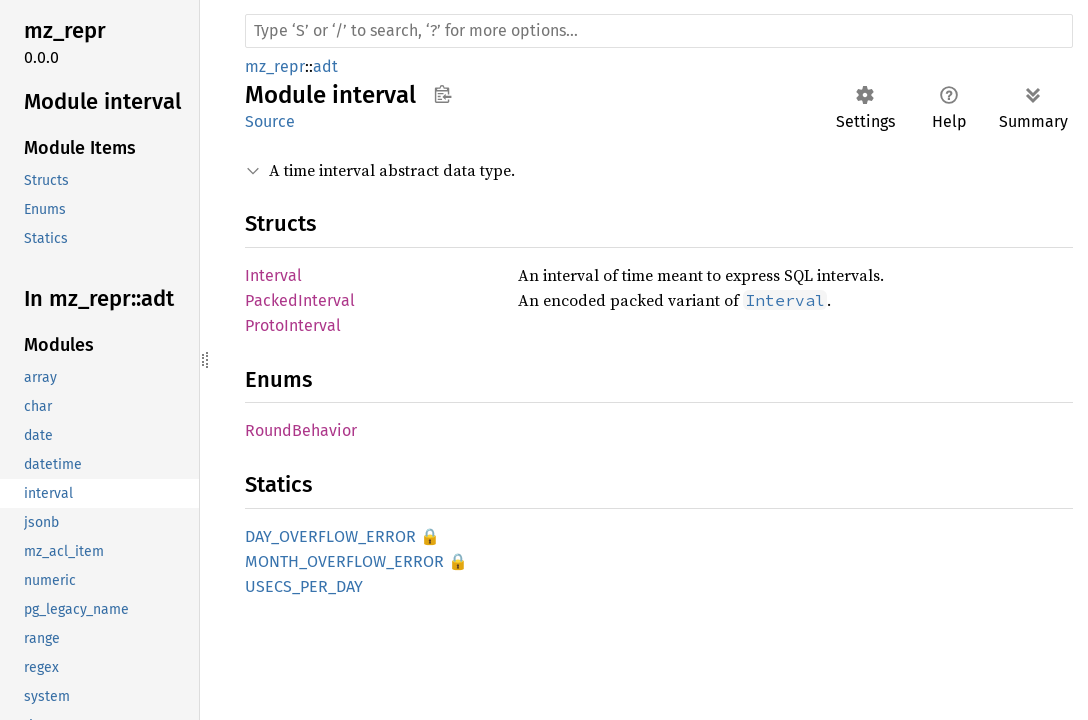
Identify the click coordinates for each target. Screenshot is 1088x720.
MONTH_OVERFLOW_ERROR (344, 561)
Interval (273, 275)
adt (325, 66)
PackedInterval (300, 300)
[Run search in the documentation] (659, 31)
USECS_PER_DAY (304, 586)
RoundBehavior (301, 430)
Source (270, 121)
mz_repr (275, 66)
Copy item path (442, 94)
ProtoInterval (293, 325)
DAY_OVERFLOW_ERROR (330, 536)
